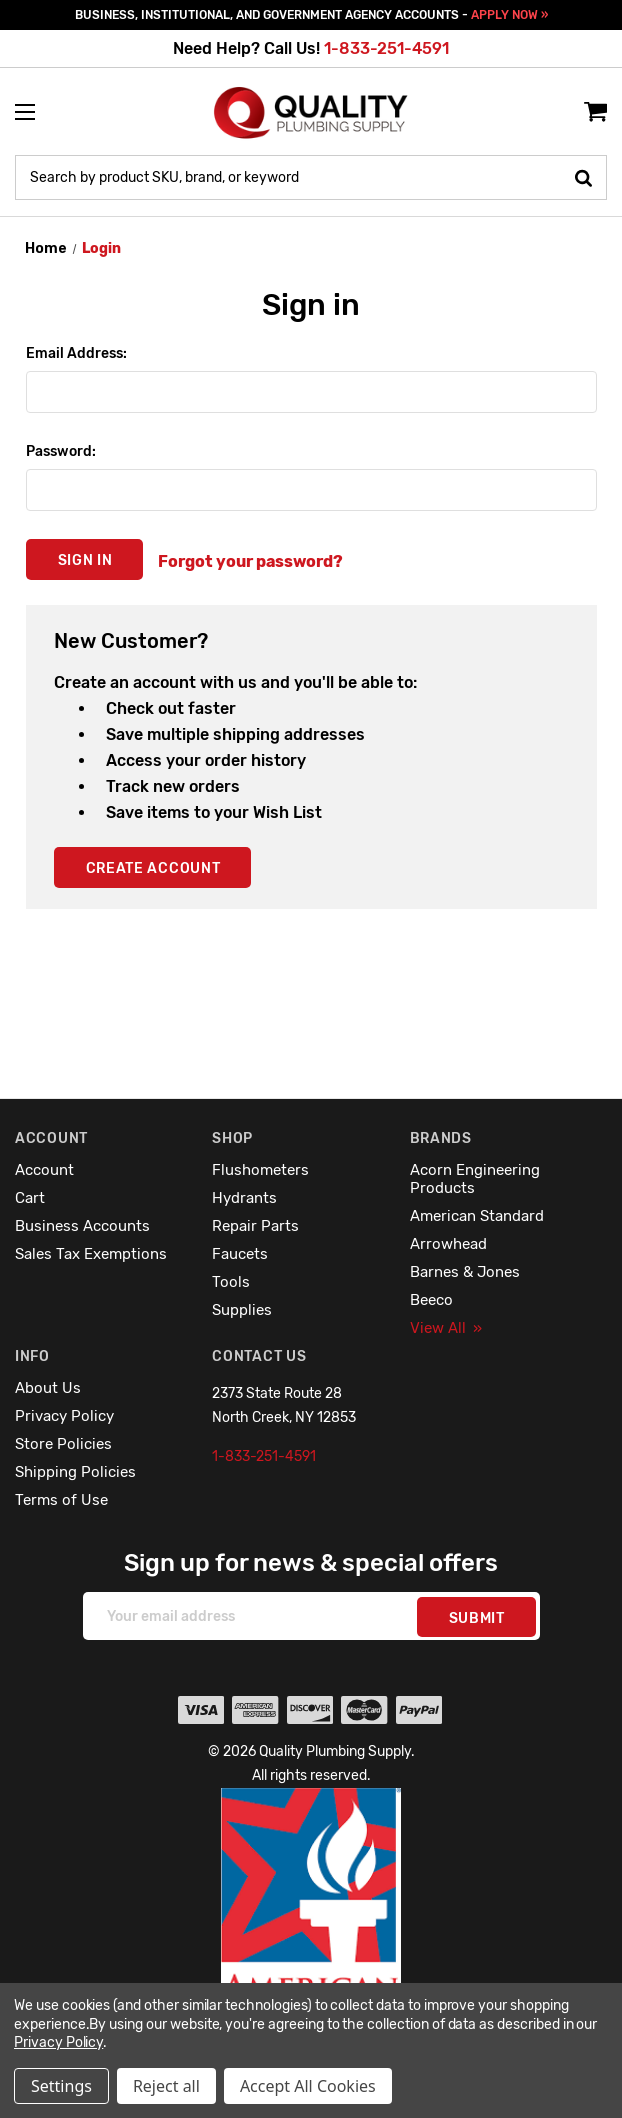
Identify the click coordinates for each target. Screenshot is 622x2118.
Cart (30, 1198)
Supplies (242, 1310)
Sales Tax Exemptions (91, 1254)
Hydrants (244, 1198)
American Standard (477, 1216)
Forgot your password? (250, 561)
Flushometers (260, 1170)
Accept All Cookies (308, 2086)
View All (446, 1328)
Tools (231, 1282)
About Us (48, 1388)
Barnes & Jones (465, 1272)
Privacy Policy (64, 1416)
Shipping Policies (75, 1472)
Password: (61, 451)
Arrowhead (448, 1244)
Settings (61, 2086)
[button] (311, 1938)
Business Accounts (82, 1226)
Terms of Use (61, 1500)
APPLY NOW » (509, 15)
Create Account (153, 868)
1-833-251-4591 (386, 48)
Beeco (431, 1300)
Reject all (166, 2086)
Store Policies (63, 1444)
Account (44, 1170)
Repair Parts (255, 1226)
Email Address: (76, 353)
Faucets (240, 1254)
